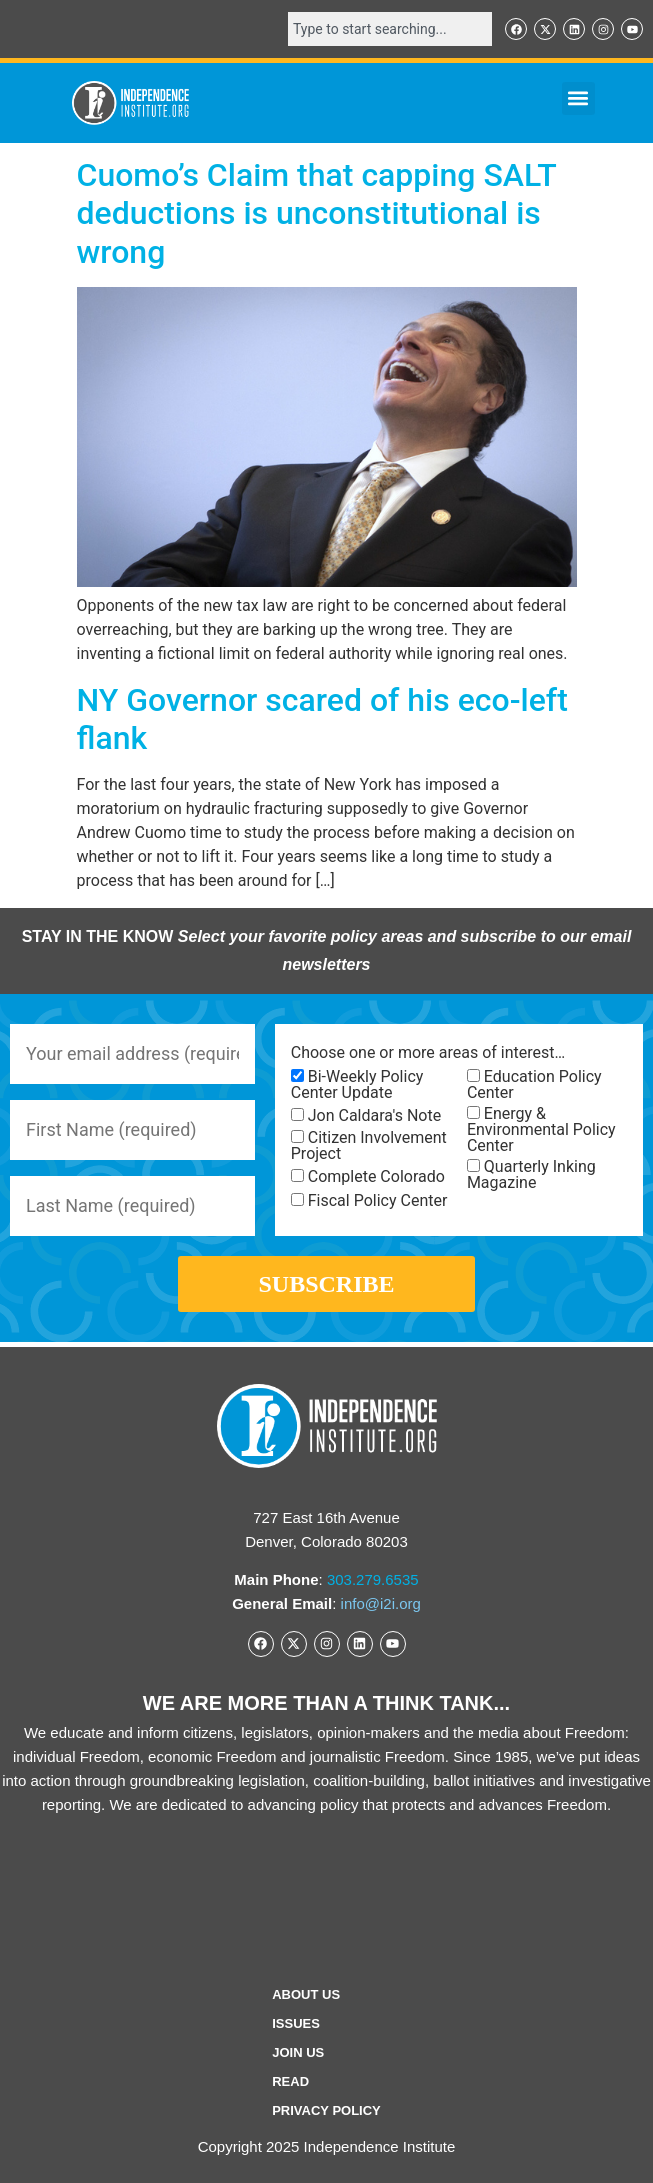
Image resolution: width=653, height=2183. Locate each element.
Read (290, 2081)
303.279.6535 (373, 1579)
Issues (296, 2023)
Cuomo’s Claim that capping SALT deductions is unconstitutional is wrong (317, 213)
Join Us (298, 2052)
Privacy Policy (326, 2110)
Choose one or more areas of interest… (428, 1053)
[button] (578, 98)
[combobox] (390, 29)
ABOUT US (306, 1994)
